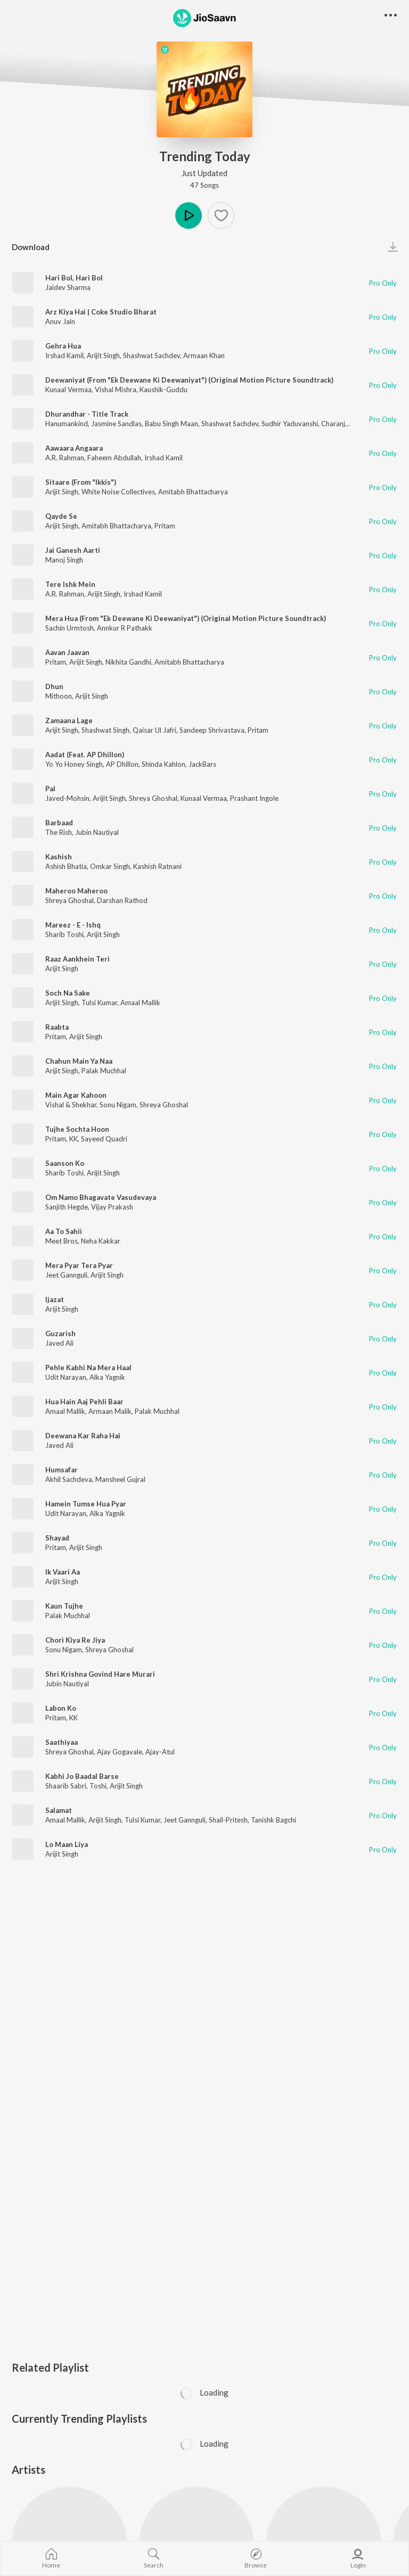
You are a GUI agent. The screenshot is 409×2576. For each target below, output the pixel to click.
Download (31, 247)
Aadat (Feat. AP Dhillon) (84, 754)
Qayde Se (61, 516)
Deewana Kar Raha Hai (82, 1435)
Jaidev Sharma (68, 287)
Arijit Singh (103, 355)
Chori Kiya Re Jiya (75, 1640)
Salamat (58, 1810)
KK (73, 1138)
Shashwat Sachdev (151, 355)
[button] (390, 15)
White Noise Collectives (118, 491)
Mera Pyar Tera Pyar (79, 1265)
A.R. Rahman (64, 457)
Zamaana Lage (69, 720)
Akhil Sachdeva (68, 1479)
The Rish (58, 832)
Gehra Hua (63, 346)
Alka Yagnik (107, 1377)
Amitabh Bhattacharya (193, 491)
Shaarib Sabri (65, 1786)
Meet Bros (61, 1241)
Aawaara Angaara (74, 448)
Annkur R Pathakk (124, 628)
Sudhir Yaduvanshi (289, 423)
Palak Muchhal (103, 1070)
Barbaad (59, 822)
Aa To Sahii (63, 1231)
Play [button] (188, 215)
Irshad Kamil (64, 355)
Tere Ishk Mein (70, 584)
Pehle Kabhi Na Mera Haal (88, 1367)
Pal (50, 788)
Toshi (98, 1786)
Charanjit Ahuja (345, 423)
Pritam (164, 525)
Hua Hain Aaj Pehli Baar (84, 1401)
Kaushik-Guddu (163, 389)
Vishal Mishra (115, 389)
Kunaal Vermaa (68, 389)
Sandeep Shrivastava (211, 730)
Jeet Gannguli (66, 1275)
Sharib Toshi (64, 934)
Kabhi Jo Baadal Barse (82, 1776)
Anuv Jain (60, 321)
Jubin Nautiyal (97, 832)
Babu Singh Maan (171, 423)
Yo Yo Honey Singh (74, 764)
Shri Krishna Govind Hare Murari (100, 1674)
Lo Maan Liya (66, 1844)
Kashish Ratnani (157, 866)
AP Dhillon (122, 764)
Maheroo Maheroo (76, 891)
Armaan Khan (204, 355)
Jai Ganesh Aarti (72, 550)
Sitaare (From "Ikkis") (80, 482)
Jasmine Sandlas (116, 423)
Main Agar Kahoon (76, 1095)
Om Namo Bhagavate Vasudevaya (100, 1197)
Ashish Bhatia (66, 866)
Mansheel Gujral (120, 1479)
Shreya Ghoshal (153, 798)
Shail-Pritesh (228, 1820)
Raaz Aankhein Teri (77, 959)
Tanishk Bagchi (273, 1820)
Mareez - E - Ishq (73, 925)
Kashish (58, 856)
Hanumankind (66, 423)
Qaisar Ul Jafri (154, 730)
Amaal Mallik (140, 1002)
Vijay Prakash (112, 1207)
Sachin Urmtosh (69, 628)
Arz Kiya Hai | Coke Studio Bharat (101, 312)
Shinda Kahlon (163, 764)
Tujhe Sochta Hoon (77, 1129)
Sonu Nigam (118, 1104)
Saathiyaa (61, 1742)
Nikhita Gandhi (128, 662)
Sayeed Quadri (104, 1138)
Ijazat (54, 1299)
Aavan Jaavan (67, 652)
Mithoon (58, 696)
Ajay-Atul (160, 1751)
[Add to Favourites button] (221, 215)
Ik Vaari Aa (62, 1572)
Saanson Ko (64, 1163)
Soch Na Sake (67, 993)
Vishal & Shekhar (70, 1104)
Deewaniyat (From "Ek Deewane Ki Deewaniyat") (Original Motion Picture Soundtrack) (189, 380)
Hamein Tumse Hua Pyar (85, 1504)
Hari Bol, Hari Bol (74, 278)
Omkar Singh (110, 866)
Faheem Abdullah (114, 457)
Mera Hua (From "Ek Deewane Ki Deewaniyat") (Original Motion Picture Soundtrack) (185, 618)
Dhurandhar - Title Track (86, 414)
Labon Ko (60, 1708)
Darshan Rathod (122, 900)
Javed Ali (59, 1343)
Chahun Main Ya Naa (78, 1061)
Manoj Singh (64, 560)
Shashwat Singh (105, 730)
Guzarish (60, 1333)
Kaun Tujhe (64, 1606)
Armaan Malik (110, 1411)
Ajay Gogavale (119, 1751)
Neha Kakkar (100, 1241)
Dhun (54, 686)
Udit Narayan (65, 1377)
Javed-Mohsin (67, 798)
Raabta (57, 1027)
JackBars (202, 764)
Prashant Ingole (254, 798)
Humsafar (61, 1469)
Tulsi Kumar (99, 1002)
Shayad (57, 1538)
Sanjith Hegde (66, 1207)
